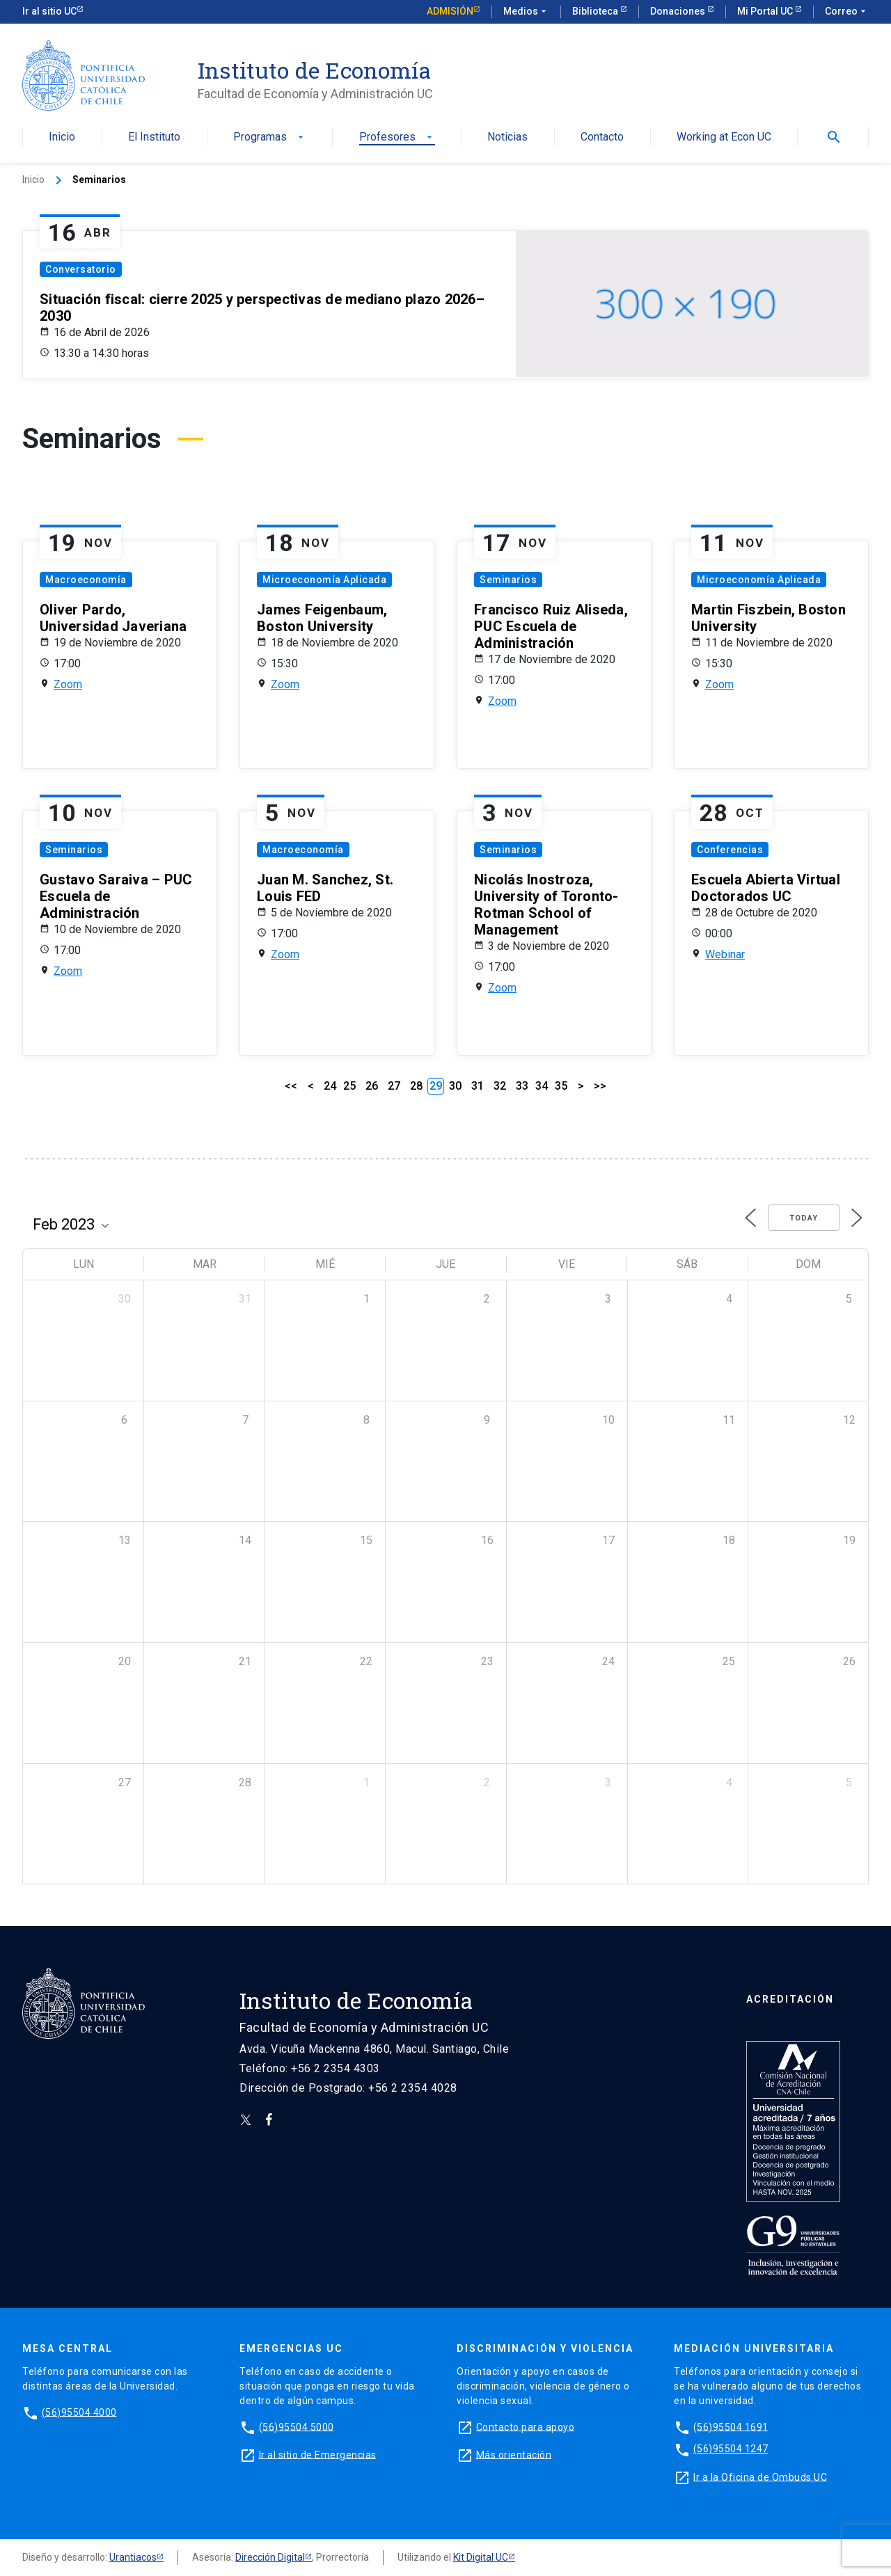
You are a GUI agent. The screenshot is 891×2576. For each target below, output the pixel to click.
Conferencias (730, 849)
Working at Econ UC (724, 137)
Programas (269, 137)
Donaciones (678, 11)
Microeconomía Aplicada (324, 579)
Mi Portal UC (766, 11)
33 (522, 1085)
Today (803, 1218)
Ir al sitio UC (49, 11)
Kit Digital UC (480, 2557)
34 (541, 1085)
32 (500, 1085)
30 (455, 1085)
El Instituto (154, 137)
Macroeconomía (86, 579)
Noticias (507, 137)
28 (416, 1085)
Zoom (68, 684)
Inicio (62, 137)
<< (291, 1085)
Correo (847, 12)
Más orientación (514, 2454)
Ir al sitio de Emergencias (318, 2454)
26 (371, 1085)
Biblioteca (596, 11)
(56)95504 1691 (730, 2426)
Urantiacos (133, 2557)
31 (477, 1085)
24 (330, 1085)
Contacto (602, 137)
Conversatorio (80, 269)
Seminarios (508, 579)
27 (394, 1085)
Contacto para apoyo (525, 2426)
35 (561, 1085)
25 (349, 1085)
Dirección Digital (270, 2557)
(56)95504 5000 (296, 2426)
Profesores (397, 137)
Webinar (725, 954)
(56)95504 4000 (79, 2411)
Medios (526, 12)
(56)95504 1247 (730, 2449)
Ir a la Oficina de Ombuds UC (760, 2476)
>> (600, 1085)
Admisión (450, 11)
